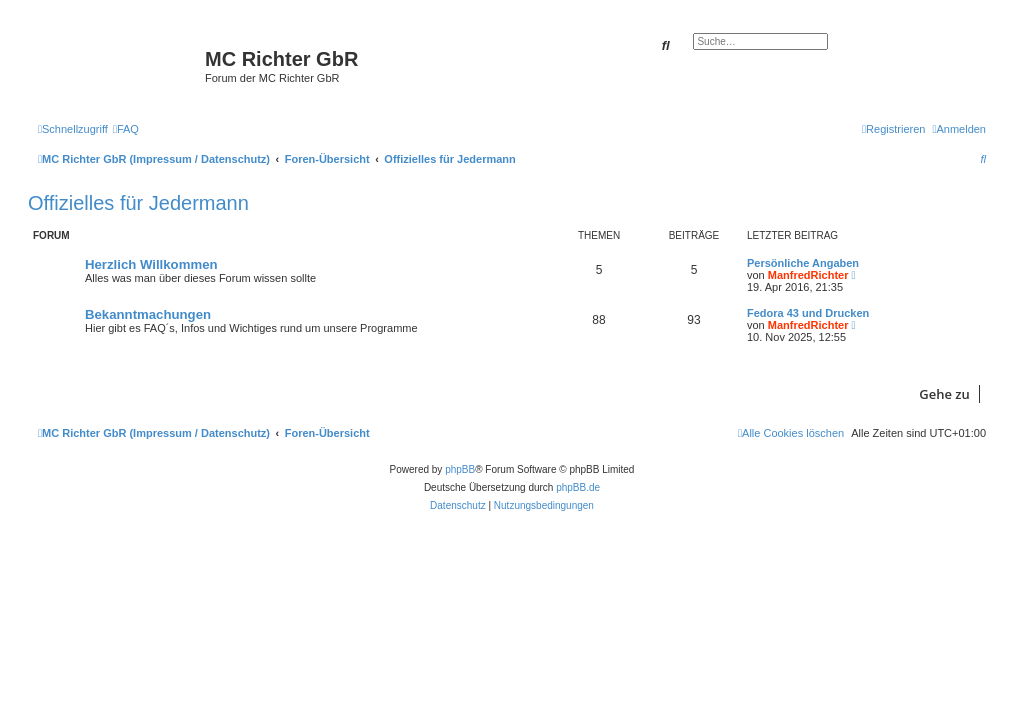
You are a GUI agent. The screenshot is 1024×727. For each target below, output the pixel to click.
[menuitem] (126, 129)
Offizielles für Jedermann (138, 203)
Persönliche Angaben (803, 263)
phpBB (460, 469)
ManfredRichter (808, 275)
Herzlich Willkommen (151, 264)
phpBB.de (578, 487)
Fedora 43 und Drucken (808, 313)
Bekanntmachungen (148, 314)
